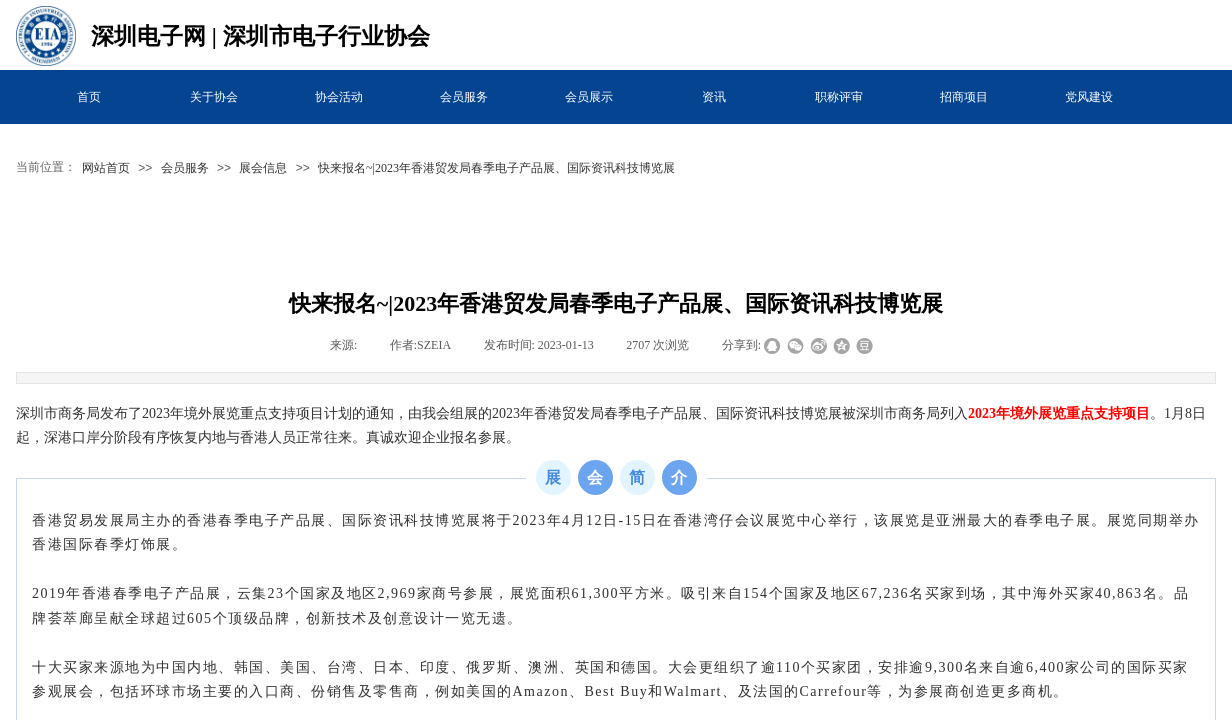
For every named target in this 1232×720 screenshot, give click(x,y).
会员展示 (589, 97)
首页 (89, 97)
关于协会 (214, 97)
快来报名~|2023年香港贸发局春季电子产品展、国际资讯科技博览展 (496, 168)
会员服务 (464, 97)
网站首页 (106, 168)
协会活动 (339, 97)
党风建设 (1089, 97)
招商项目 (964, 97)
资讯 (714, 97)
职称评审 (839, 97)
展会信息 (263, 168)
